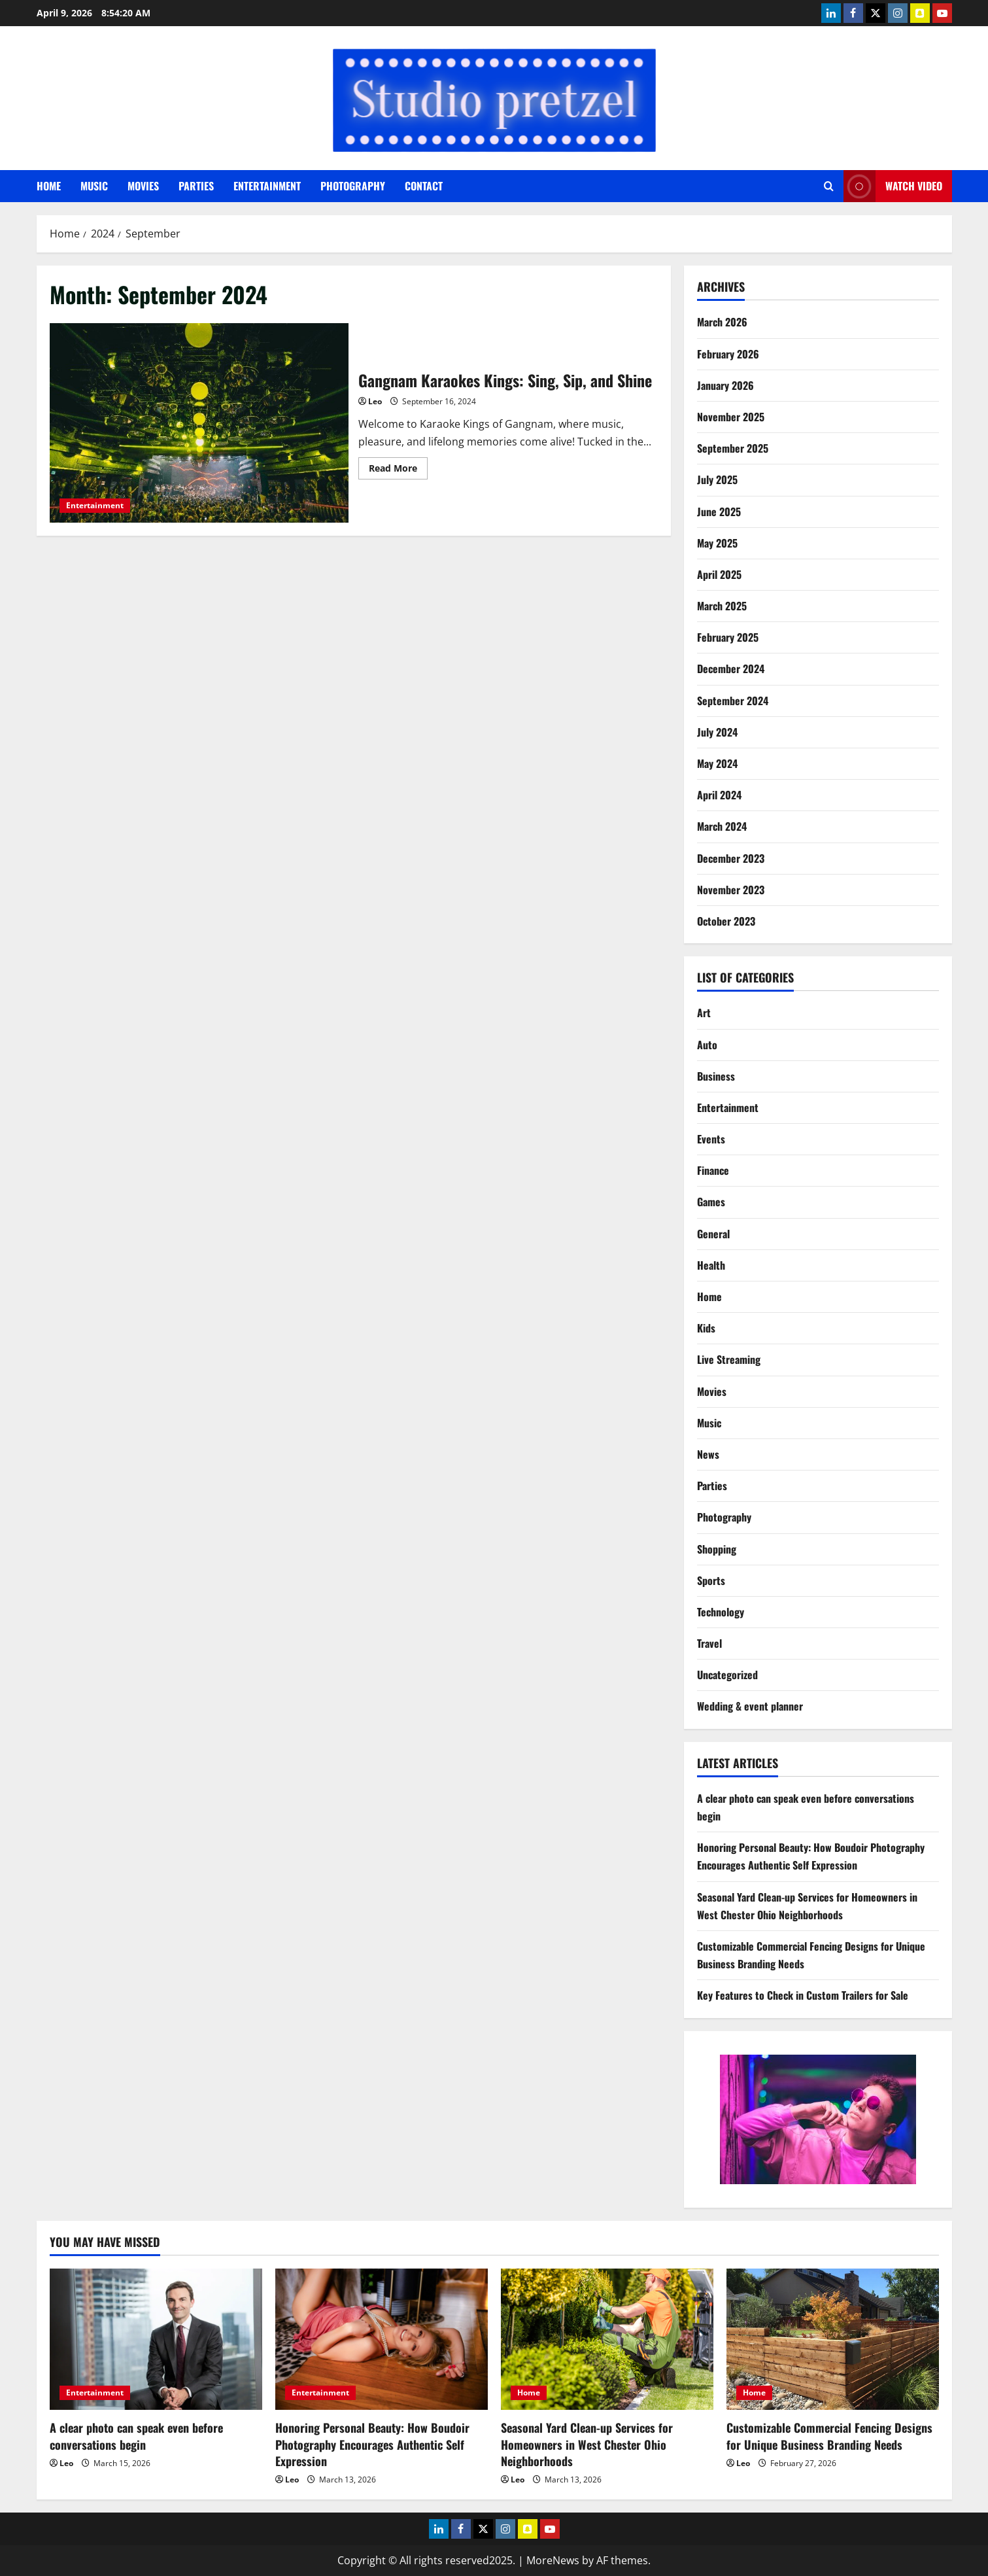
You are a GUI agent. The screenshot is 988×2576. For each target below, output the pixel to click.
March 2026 (722, 322)
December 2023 (730, 858)
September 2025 (732, 448)
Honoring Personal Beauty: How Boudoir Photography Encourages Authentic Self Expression (372, 2444)
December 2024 (730, 668)
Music (94, 186)
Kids (706, 1328)
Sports (711, 1580)
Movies (143, 186)
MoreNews (552, 2560)
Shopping (716, 1549)
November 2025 (730, 417)
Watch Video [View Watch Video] (892, 186)
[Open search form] (829, 186)
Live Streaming (728, 1359)
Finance (713, 1170)
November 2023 (730, 889)
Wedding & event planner (750, 1706)
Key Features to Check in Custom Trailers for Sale (802, 1995)
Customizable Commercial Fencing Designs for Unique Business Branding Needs (829, 2435)
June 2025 (719, 511)
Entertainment (267, 186)
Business (716, 1076)
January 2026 (725, 385)
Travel (709, 1643)
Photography (352, 186)
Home (49, 186)
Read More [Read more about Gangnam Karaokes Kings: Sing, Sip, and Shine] (398, 470)
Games (711, 1202)
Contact (424, 186)
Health (711, 1265)
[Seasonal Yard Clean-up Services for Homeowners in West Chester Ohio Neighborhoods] (607, 2340)
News (708, 1454)
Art (704, 1012)
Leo (375, 401)
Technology (720, 1612)
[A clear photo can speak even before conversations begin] (156, 2340)
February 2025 (727, 637)
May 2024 (717, 763)
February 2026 (728, 354)
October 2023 (726, 921)
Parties (196, 186)
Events (711, 1139)
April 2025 (719, 574)
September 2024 (732, 700)
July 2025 (717, 479)
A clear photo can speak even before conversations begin (136, 2435)
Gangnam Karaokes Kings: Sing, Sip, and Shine (199, 423)
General (713, 1234)
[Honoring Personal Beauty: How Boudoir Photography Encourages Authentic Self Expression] (381, 2340)
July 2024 (717, 732)
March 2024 (722, 826)
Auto (707, 1045)
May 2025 (717, 543)
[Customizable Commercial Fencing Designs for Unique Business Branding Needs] (832, 2340)
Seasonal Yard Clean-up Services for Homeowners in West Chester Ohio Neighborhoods (587, 2444)
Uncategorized (727, 1674)
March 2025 (722, 606)
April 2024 (719, 795)
